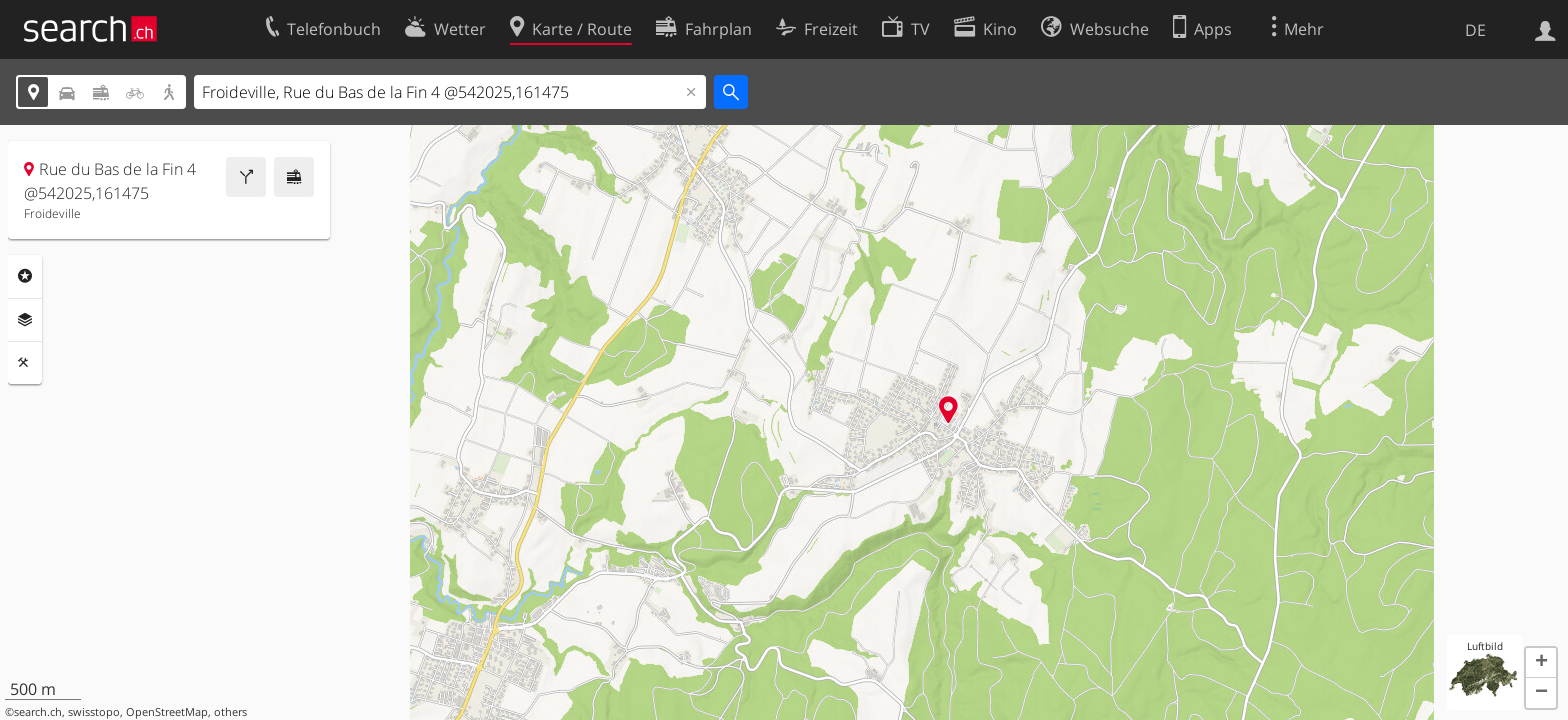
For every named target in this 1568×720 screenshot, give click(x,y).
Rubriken (25, 276)
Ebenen (25, 320)
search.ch (38, 712)
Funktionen (25, 363)
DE (1475, 30)
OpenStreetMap (167, 712)
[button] (1541, 663)
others (230, 712)
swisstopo (94, 712)
